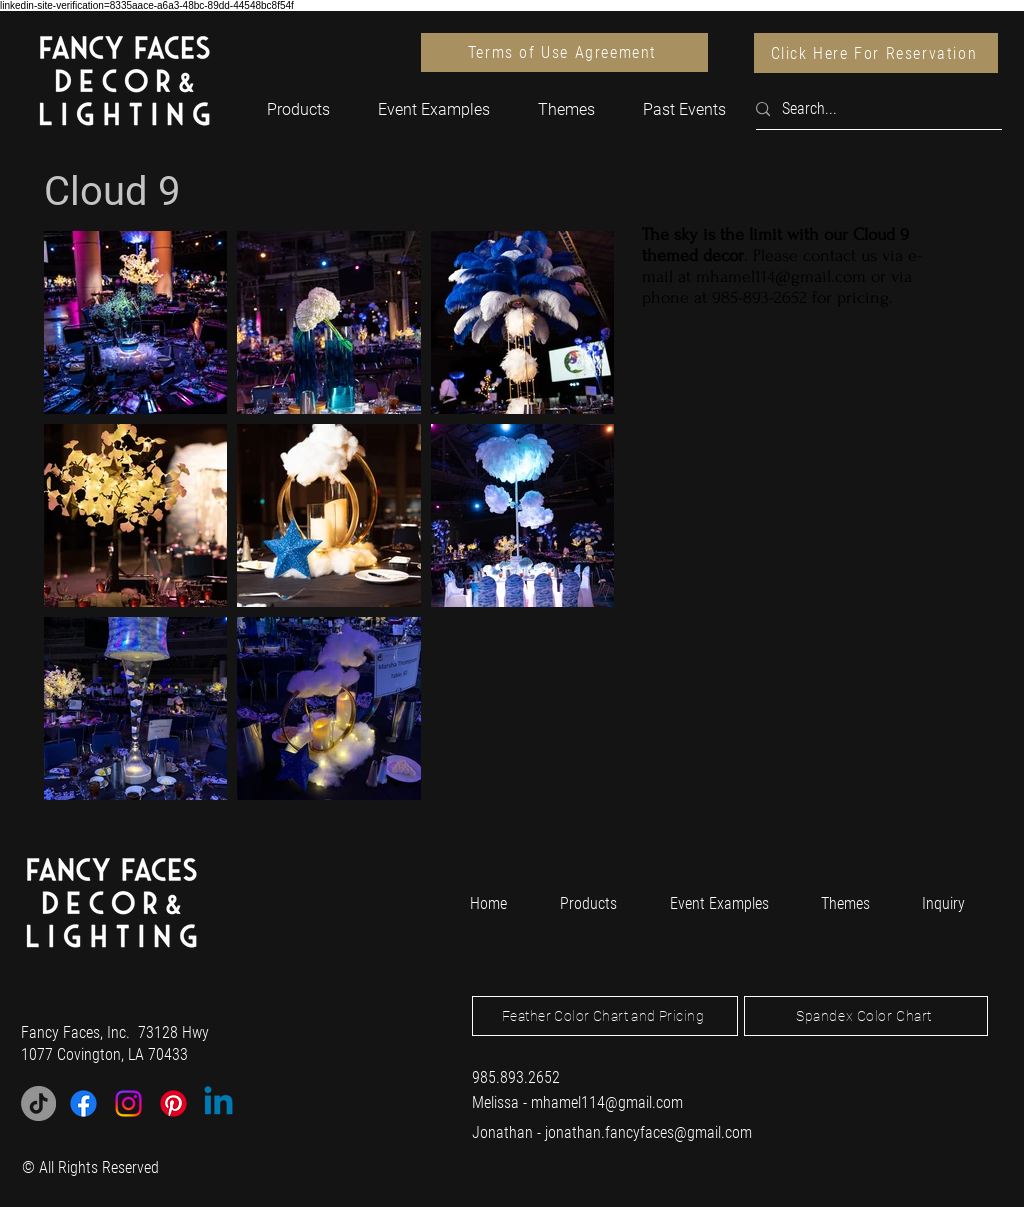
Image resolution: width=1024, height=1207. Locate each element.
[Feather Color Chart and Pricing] (605, 1016)
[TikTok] (38, 1103)
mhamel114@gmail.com (781, 276)
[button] (298, 109)
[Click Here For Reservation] (876, 53)
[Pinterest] (173, 1103)
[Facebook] (83, 1103)
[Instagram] (128, 1103)
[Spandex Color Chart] (866, 1016)
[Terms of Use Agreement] (564, 52)
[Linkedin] (218, 1103)
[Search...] (871, 109)
